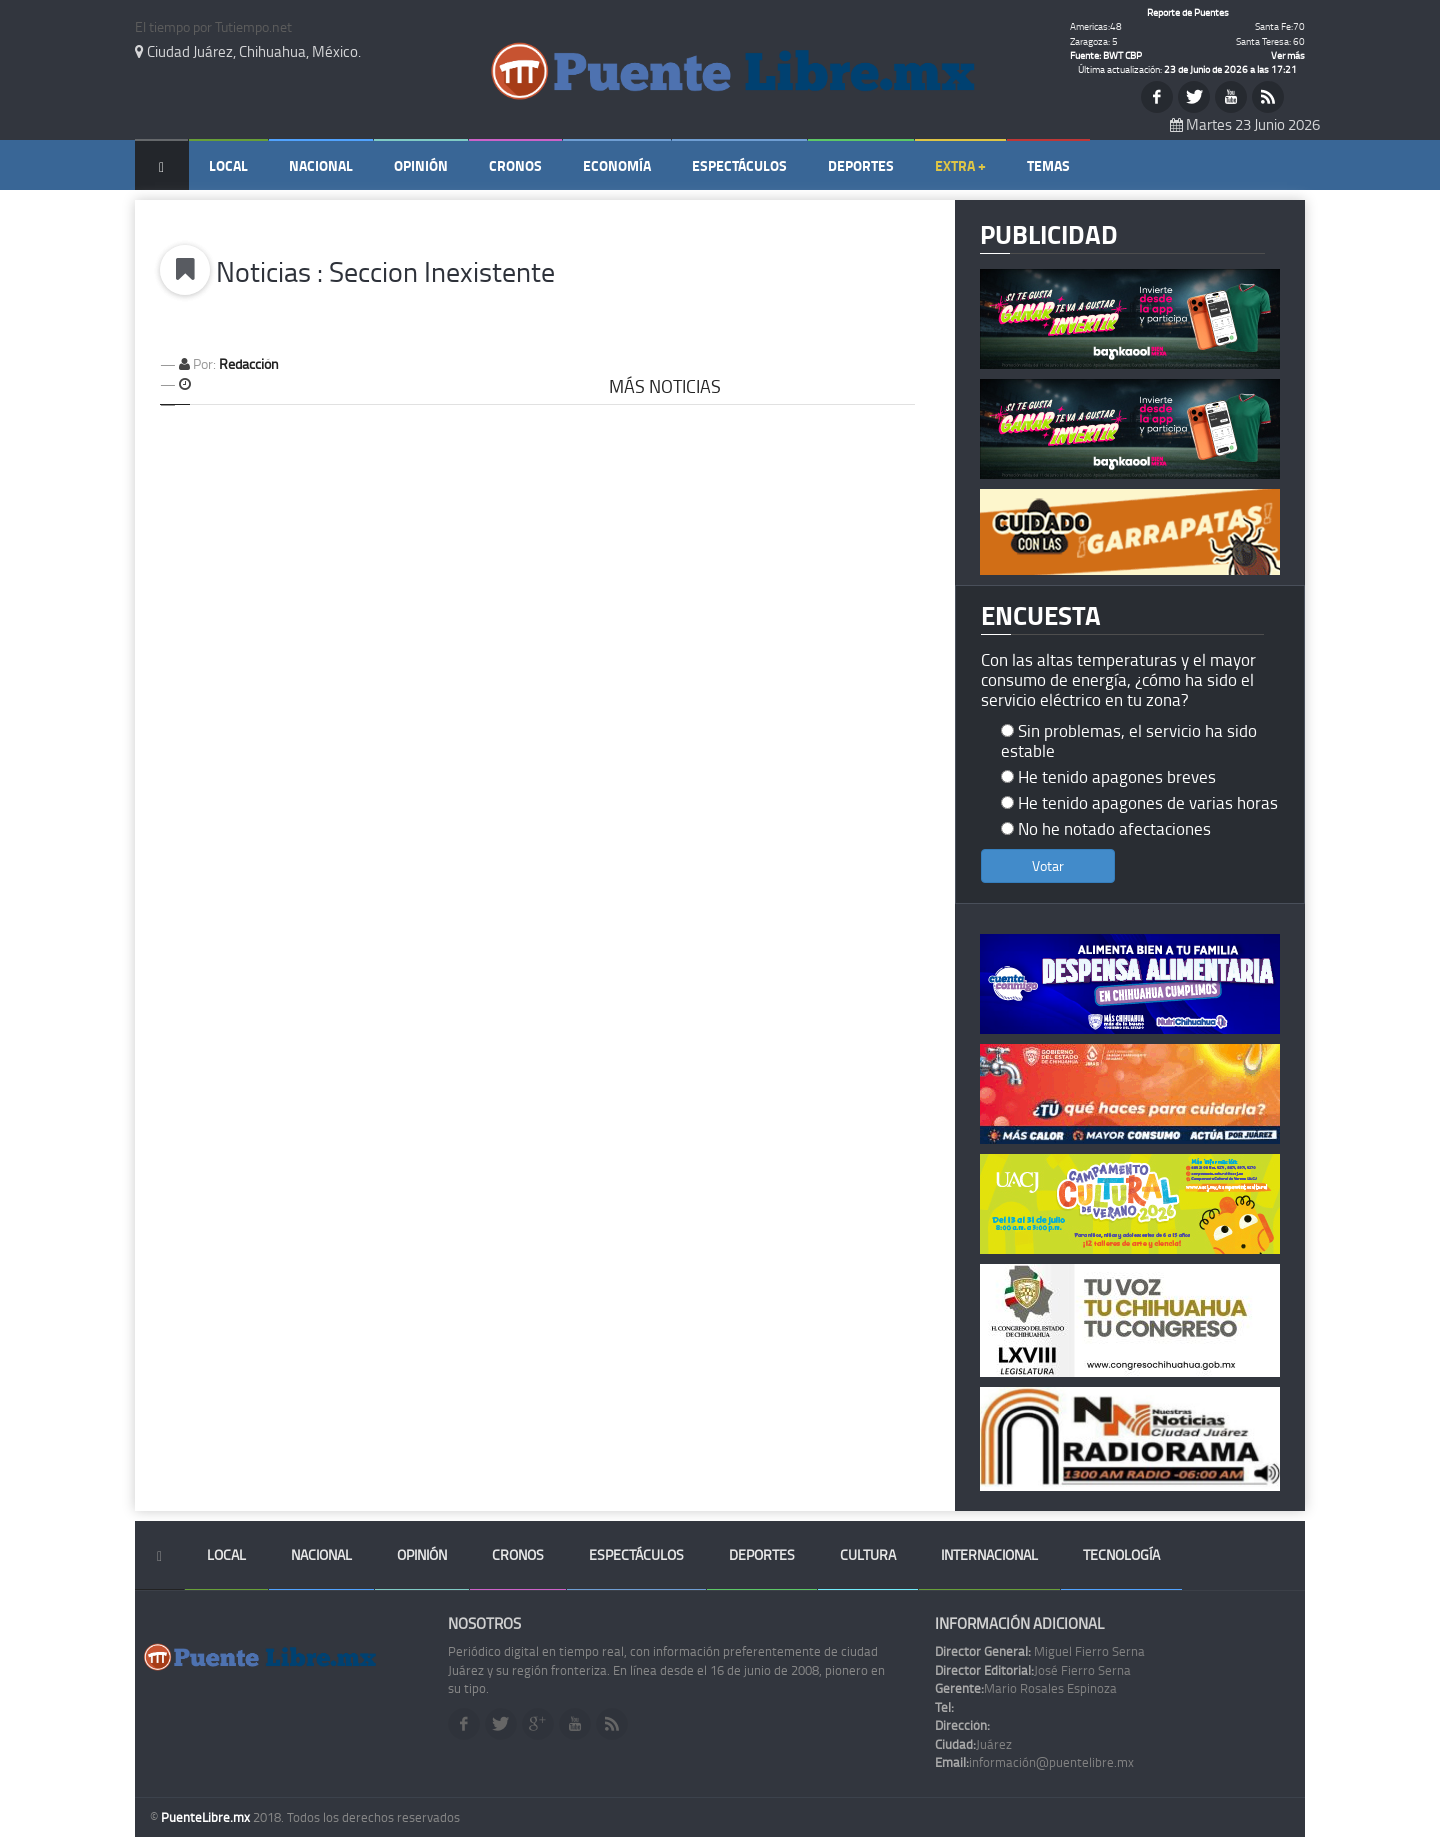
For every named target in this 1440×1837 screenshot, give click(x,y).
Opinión (421, 165)
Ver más (1288, 55)
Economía (617, 165)
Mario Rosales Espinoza (1026, 1688)
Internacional (989, 1554)
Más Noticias (665, 386)
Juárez (973, 1744)
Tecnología (1121, 1554)
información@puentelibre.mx (1034, 1762)
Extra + (960, 165)
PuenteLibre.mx (207, 1817)
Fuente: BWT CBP (1106, 55)
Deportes (861, 165)
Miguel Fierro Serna (1040, 1651)
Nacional (321, 165)
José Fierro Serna (1033, 1670)
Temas (1048, 165)
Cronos (515, 165)
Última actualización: (1187, 69)
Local (228, 165)
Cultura (868, 1554)
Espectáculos (739, 165)
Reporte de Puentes (1188, 12)
